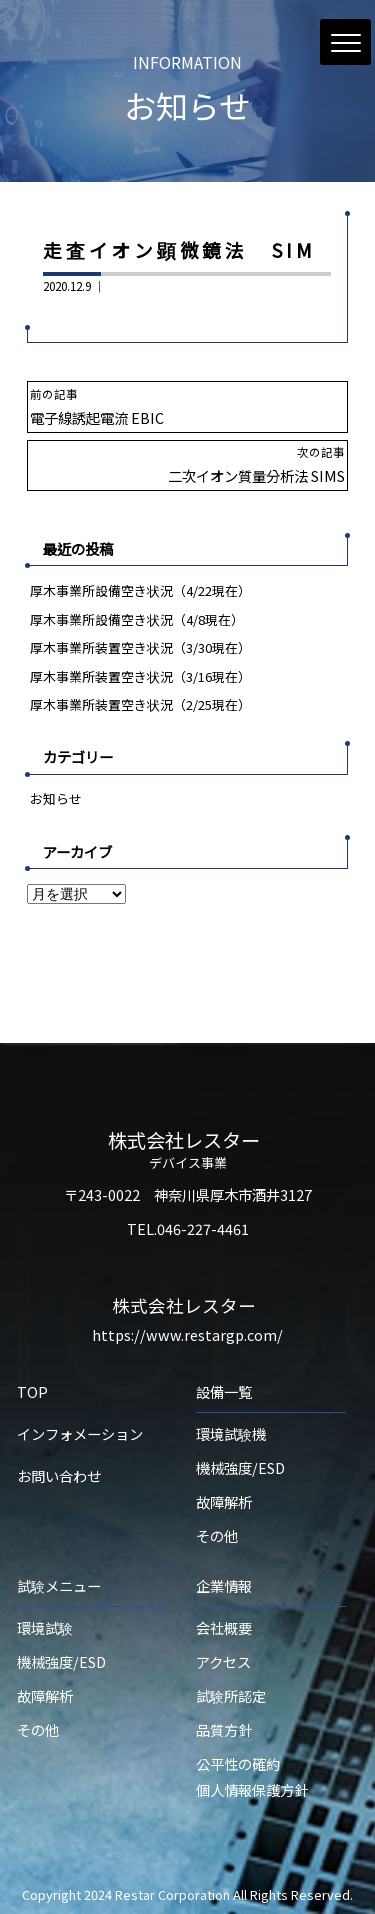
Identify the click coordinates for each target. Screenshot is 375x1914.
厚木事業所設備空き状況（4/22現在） (140, 590)
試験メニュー (59, 1585)
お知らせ (56, 798)
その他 (217, 1535)
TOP (32, 1391)
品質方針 (224, 1729)
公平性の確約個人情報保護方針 (252, 1776)
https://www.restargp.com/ (187, 1334)
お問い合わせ (59, 1475)
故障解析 (224, 1501)
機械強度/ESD (240, 1467)
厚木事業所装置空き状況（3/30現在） (140, 647)
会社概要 (224, 1627)
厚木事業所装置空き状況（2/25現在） (140, 704)
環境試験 (45, 1627)
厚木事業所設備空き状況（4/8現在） (137, 619)
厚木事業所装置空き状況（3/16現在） (140, 676)
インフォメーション (80, 1433)
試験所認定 (231, 1695)
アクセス (223, 1661)
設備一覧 (224, 1391)
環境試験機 (231, 1433)
